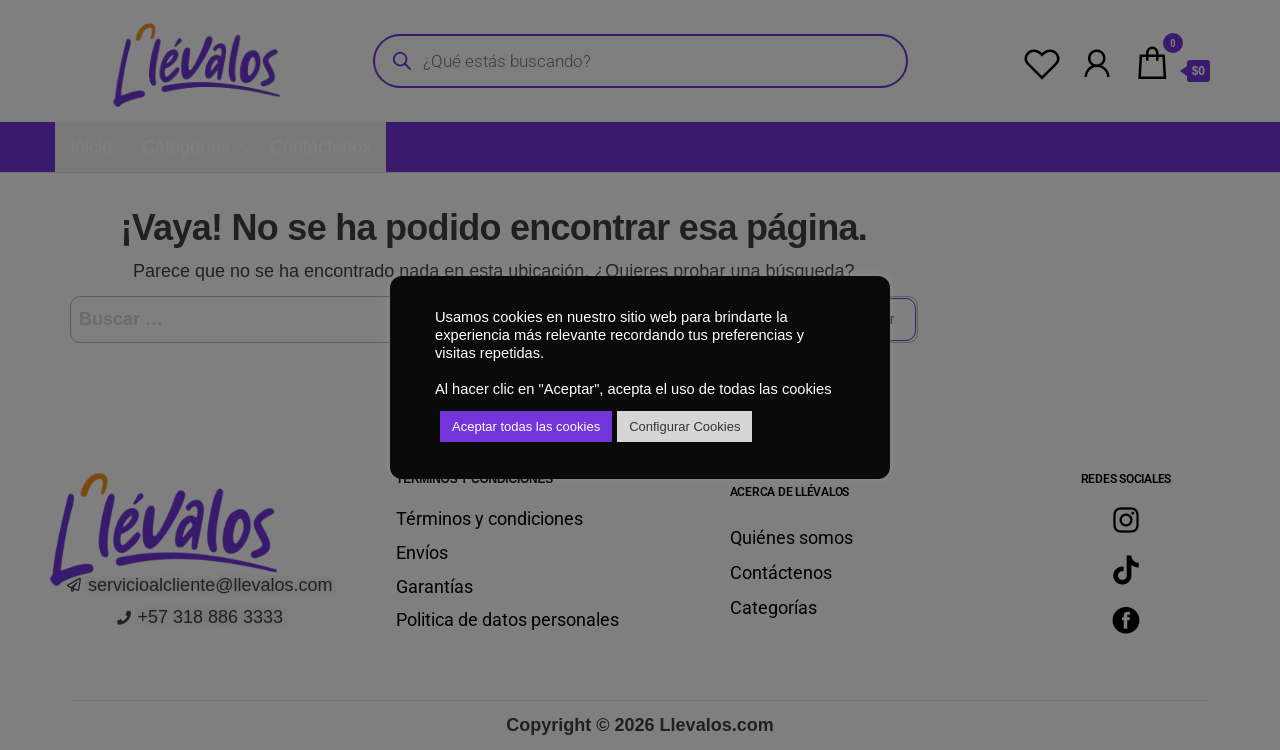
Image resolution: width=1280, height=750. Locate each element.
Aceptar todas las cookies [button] (526, 426)
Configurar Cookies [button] (684, 426)
